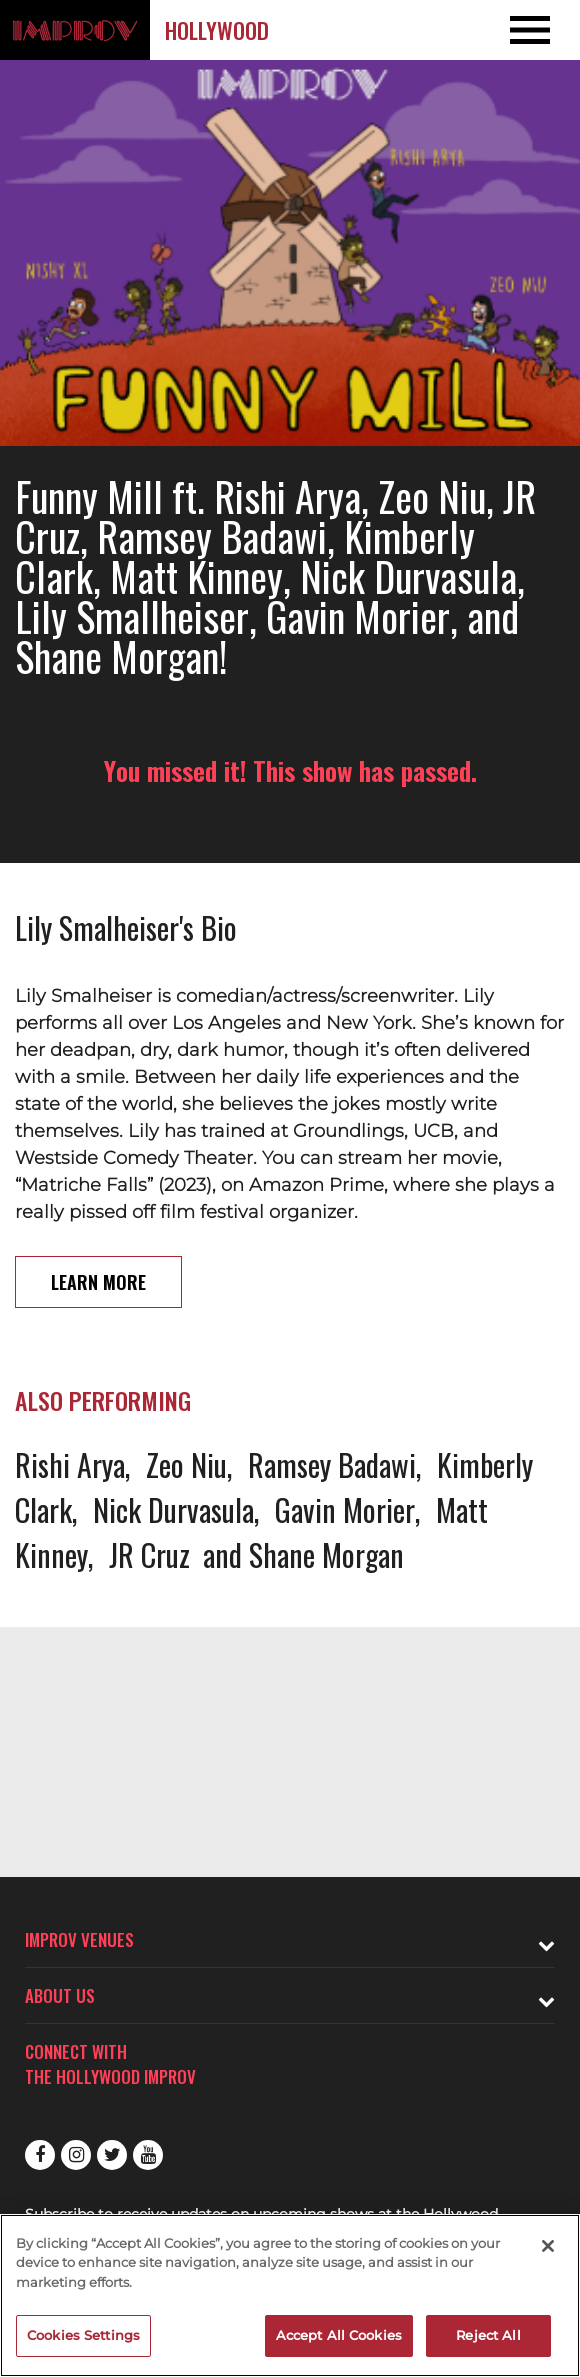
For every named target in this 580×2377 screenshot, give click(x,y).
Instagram (76, 2155)
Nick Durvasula (173, 1509)
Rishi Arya (70, 1464)
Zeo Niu (186, 1464)
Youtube (148, 2155)
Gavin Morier (345, 1509)
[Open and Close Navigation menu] (522, 30)
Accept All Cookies (339, 2335)
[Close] (548, 2246)
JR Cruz (149, 1554)
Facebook (40, 2155)
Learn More (98, 1282)
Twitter (112, 2155)
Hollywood (217, 30)
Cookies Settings (83, 2335)
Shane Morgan (326, 1554)
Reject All (488, 2335)
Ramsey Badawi (332, 1464)
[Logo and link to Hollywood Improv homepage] (75, 30)
